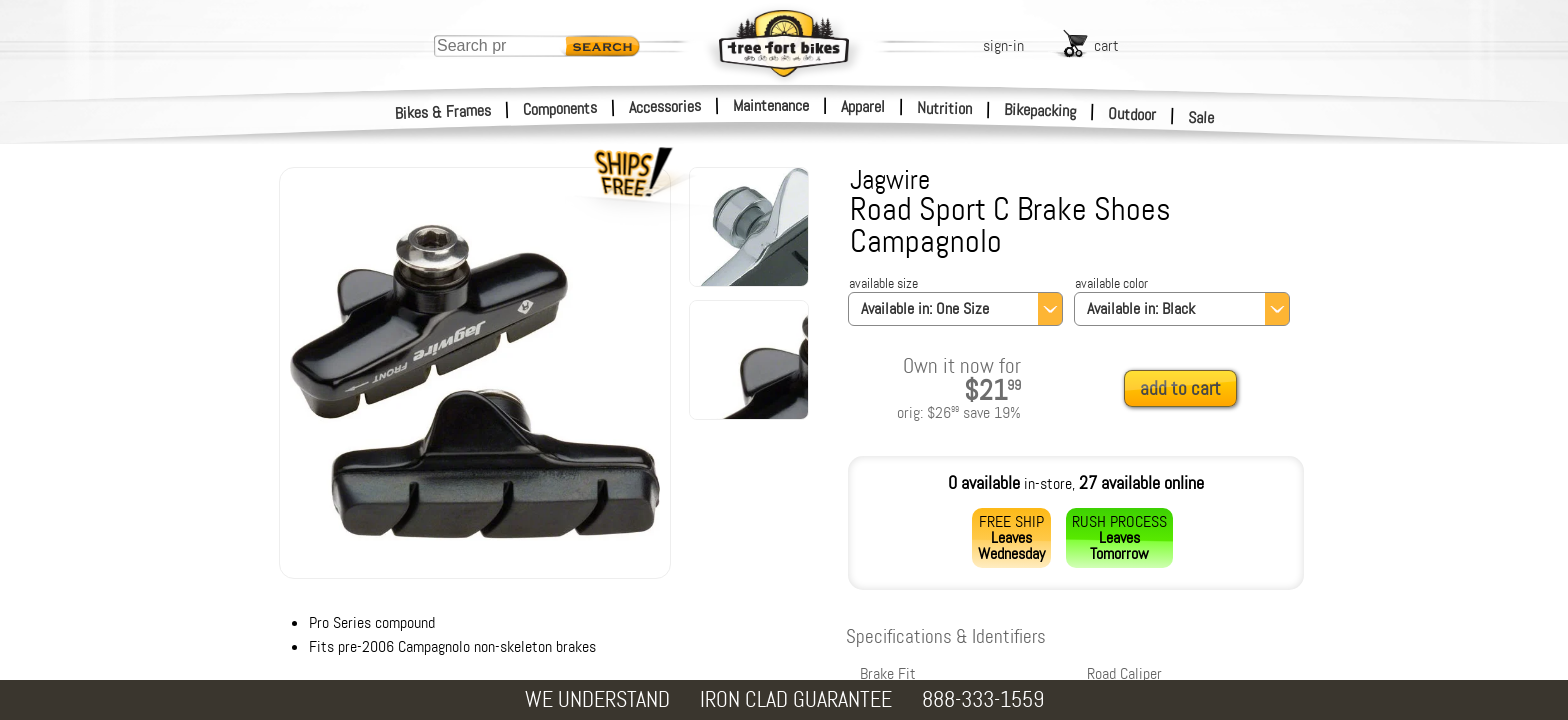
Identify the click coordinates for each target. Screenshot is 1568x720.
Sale (1201, 118)
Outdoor (1132, 114)
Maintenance (771, 105)
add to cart (1180, 388)
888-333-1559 (983, 699)
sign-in (1003, 45)
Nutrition (944, 108)
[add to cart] (1186, 389)
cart (1106, 45)
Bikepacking (1040, 110)
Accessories (665, 106)
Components (560, 108)
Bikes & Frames (443, 112)
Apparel (863, 106)
